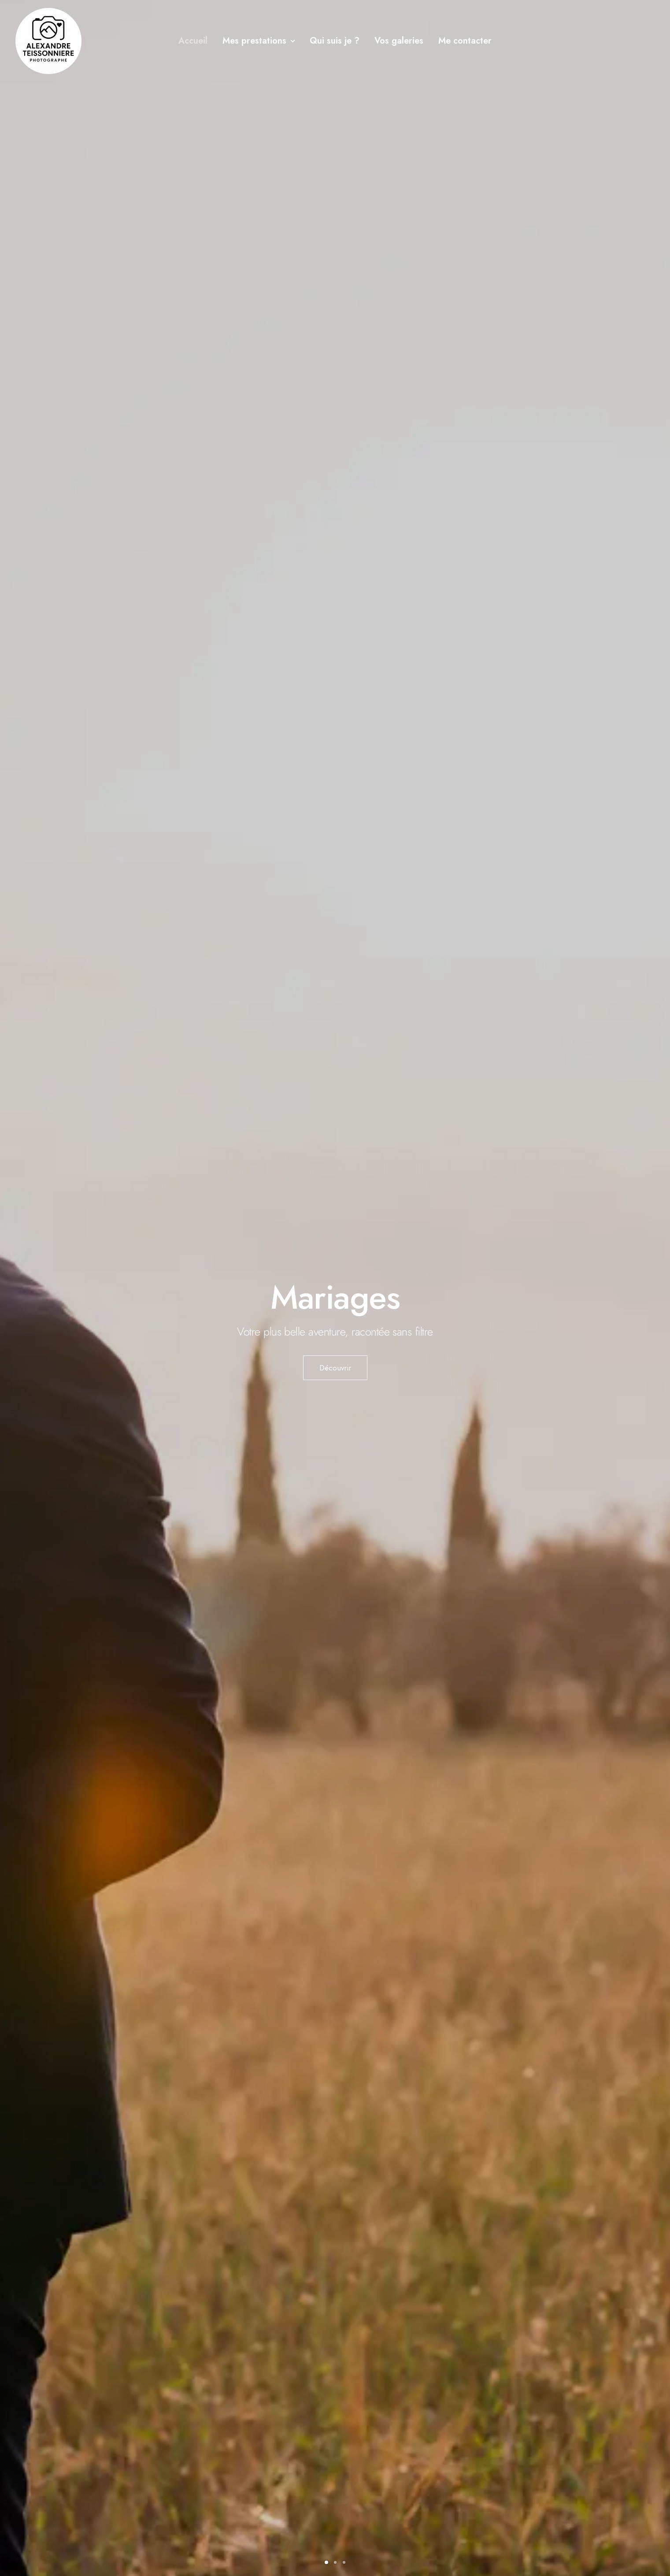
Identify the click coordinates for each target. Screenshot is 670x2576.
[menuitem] (193, 41)
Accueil (192, 40)
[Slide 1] (326, 2562)
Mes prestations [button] (258, 40)
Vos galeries (398, 40)
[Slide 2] (335, 2562)
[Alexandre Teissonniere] (48, 41)
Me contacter (465, 40)
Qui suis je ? (334, 40)
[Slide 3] (344, 2562)
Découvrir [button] (335, 1367)
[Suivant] (648, 1329)
